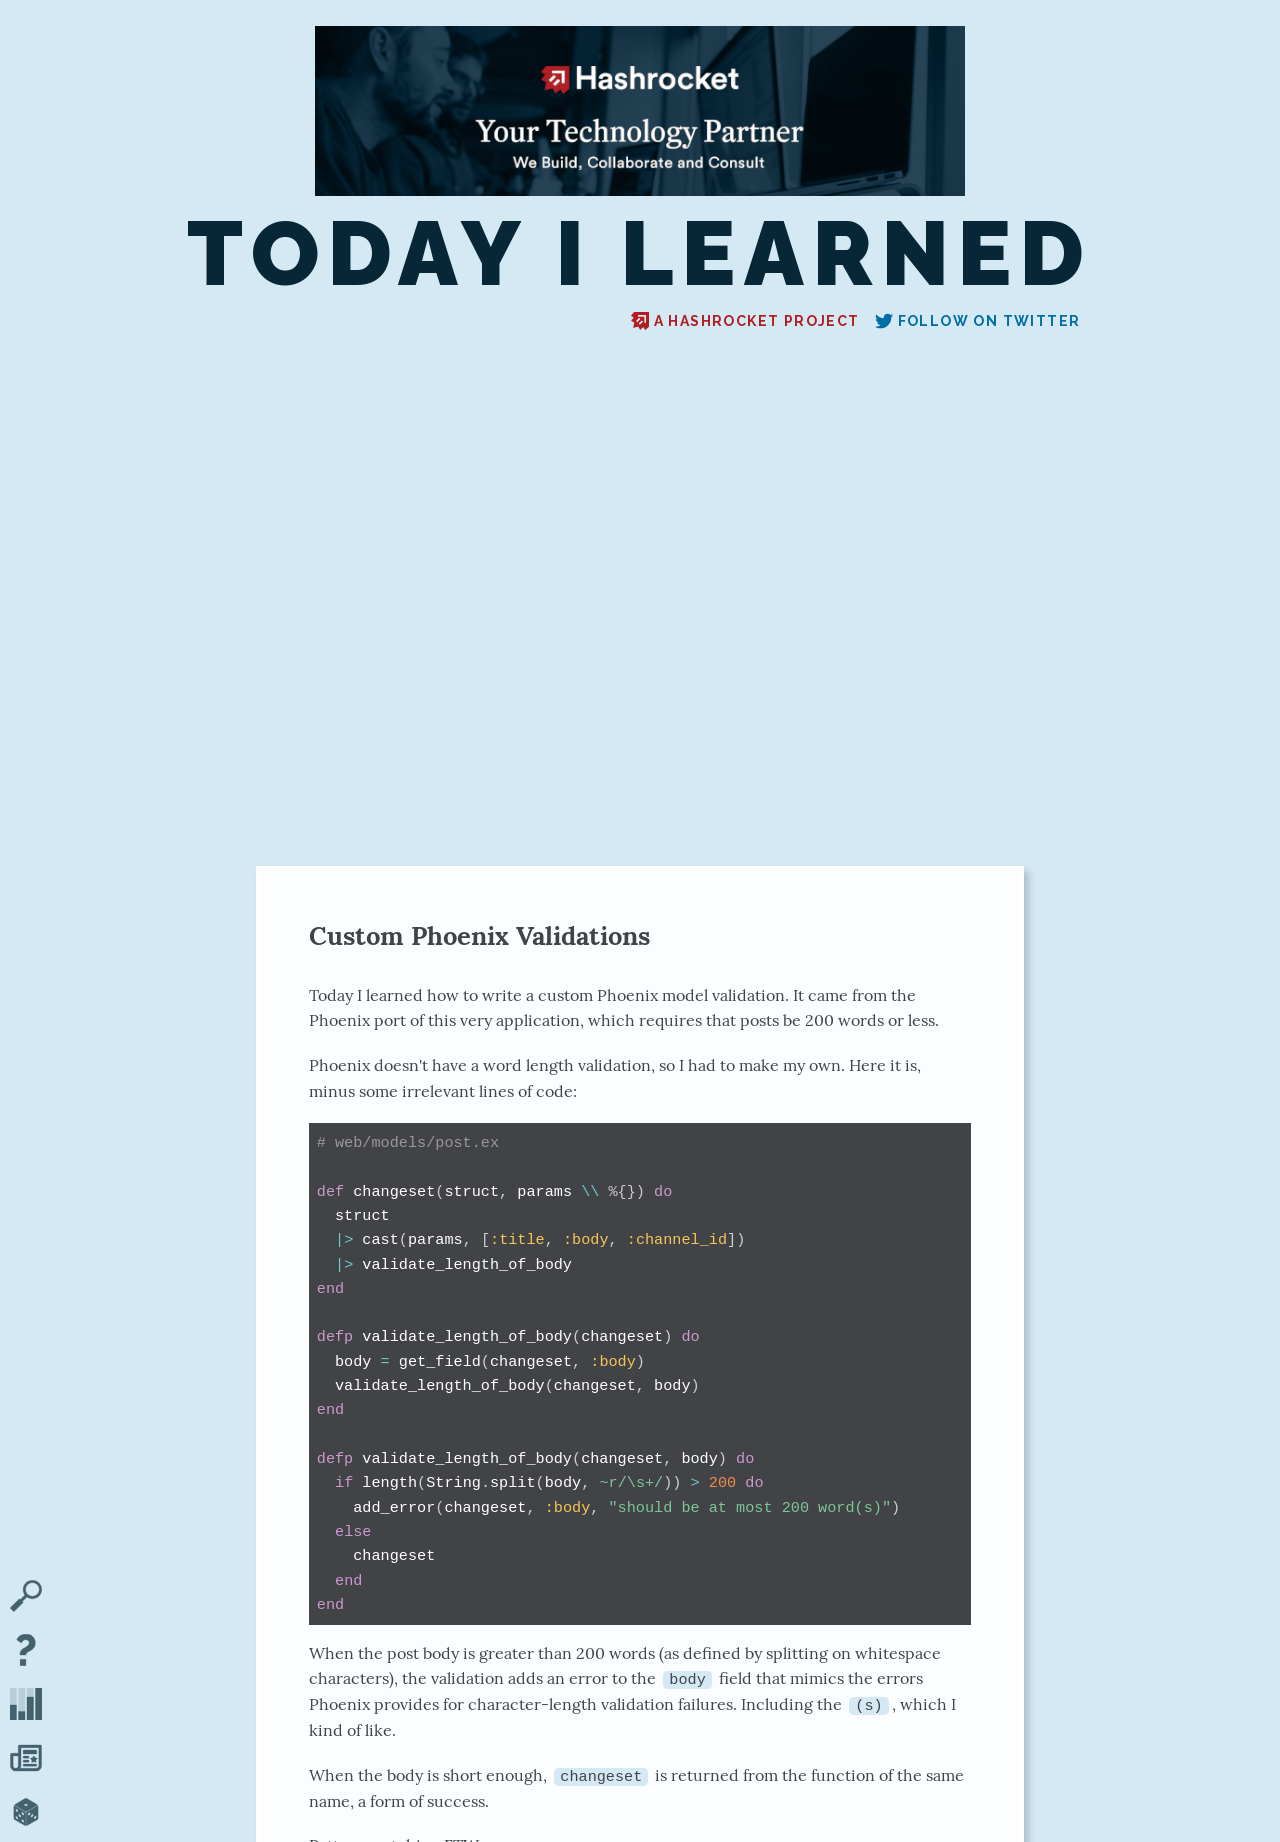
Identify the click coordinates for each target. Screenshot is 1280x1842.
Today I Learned (640, 254)
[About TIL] (26, 1652)
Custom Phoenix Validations (479, 935)
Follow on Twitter (978, 321)
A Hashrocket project (745, 321)
